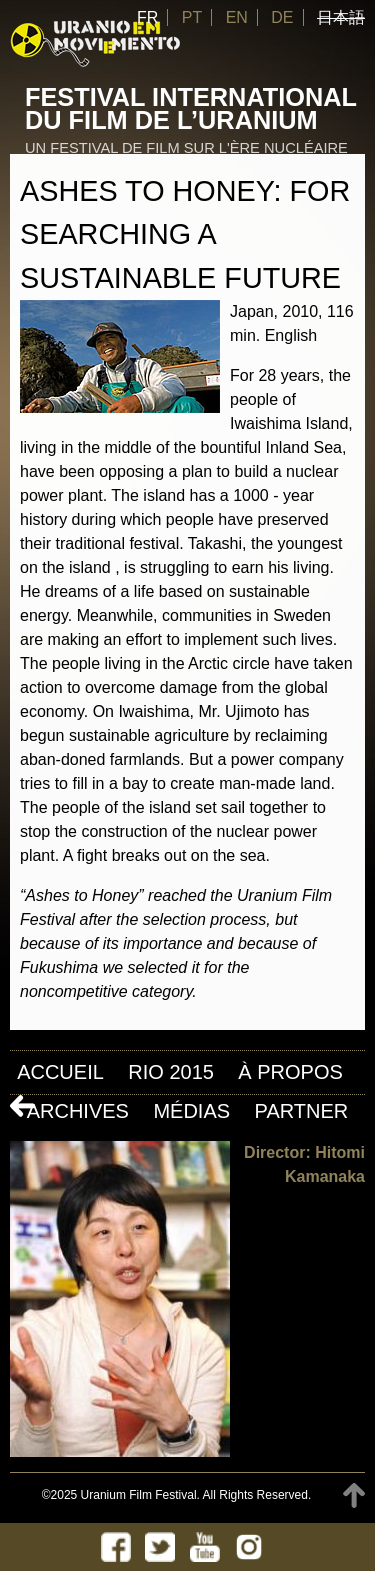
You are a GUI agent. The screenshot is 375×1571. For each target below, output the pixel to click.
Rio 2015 (171, 1072)
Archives (78, 1111)
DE (282, 17)
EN (237, 17)
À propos (290, 1072)
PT (192, 17)
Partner (302, 1111)
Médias (191, 1111)
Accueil (60, 1072)
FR (147, 17)
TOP (354, 1495)
